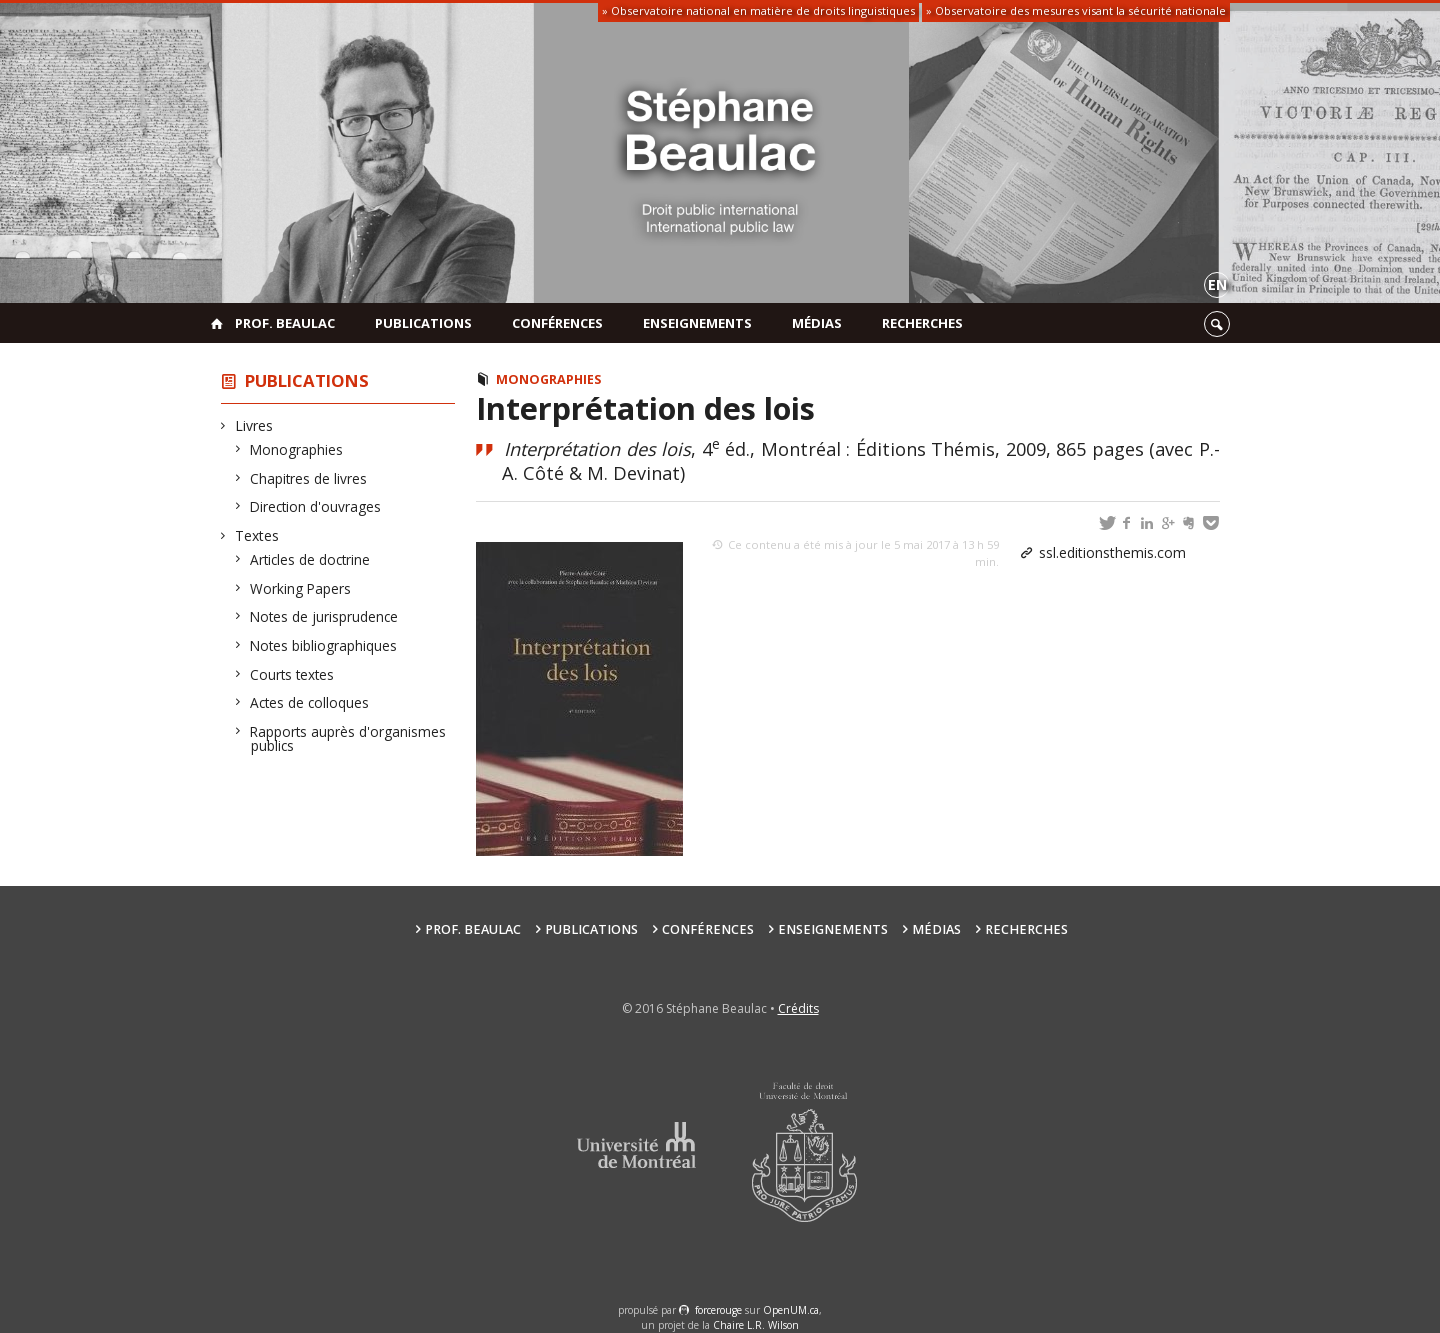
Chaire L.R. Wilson (756, 1325)
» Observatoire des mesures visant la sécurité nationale (1076, 10)
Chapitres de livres (309, 478)
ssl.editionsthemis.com (1112, 552)
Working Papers (301, 588)
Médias (817, 323)
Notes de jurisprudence (324, 616)
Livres (254, 425)
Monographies (297, 449)
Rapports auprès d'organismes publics (348, 738)
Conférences (557, 323)
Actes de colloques (310, 702)
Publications (423, 323)
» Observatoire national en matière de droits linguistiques (758, 10)
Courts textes (292, 674)
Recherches (922, 323)
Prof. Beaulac (285, 323)
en (1217, 284)
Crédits (798, 1008)
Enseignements (697, 323)
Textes (257, 535)
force (718, 1310)
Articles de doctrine (310, 559)
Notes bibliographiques (324, 645)
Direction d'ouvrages (316, 506)
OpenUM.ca (791, 1310)
